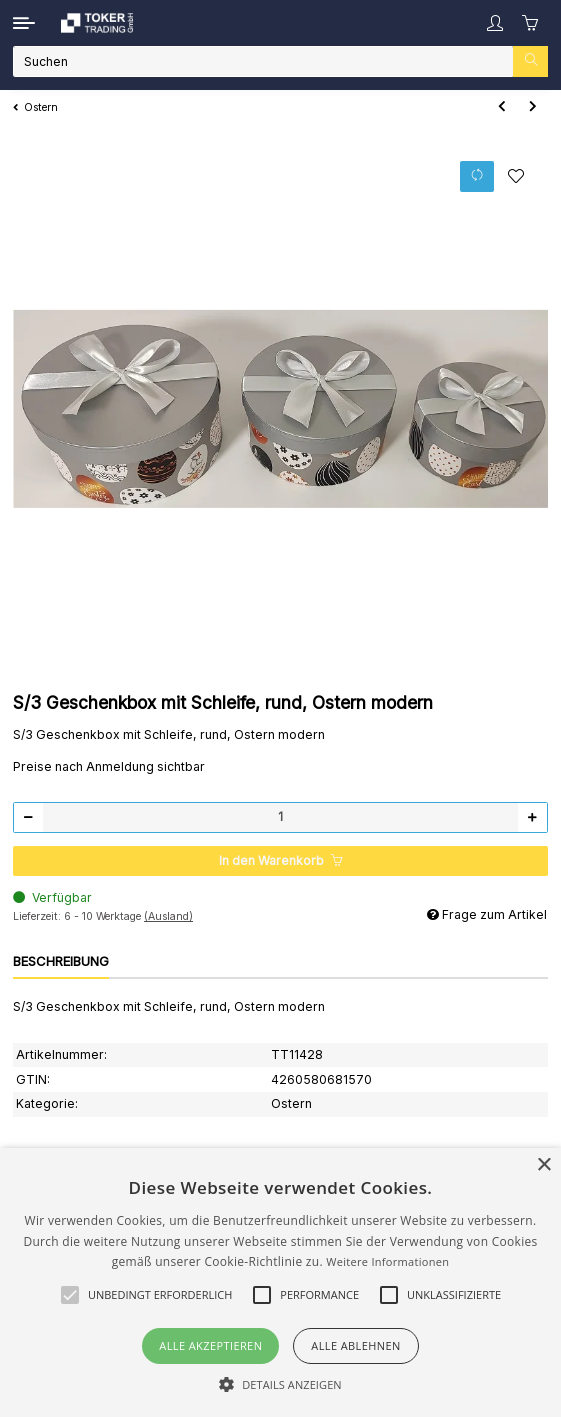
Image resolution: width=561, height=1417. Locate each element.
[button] (495, 23)
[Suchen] (263, 61)
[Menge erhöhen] (532, 817)
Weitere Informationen (387, 1261)
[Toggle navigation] (24, 23)
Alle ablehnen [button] (355, 1345)
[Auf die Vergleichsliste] (477, 176)
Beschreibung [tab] (61, 961)
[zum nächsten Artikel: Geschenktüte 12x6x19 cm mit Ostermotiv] (532, 107)
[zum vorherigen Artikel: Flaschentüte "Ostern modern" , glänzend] (501, 107)
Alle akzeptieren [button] (210, 1345)
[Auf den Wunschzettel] (516, 176)
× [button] (543, 1165)
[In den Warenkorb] (280, 861)
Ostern (291, 1103)
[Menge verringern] (29, 817)
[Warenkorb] (531, 23)
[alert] (280, 1282)
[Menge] (280, 817)
